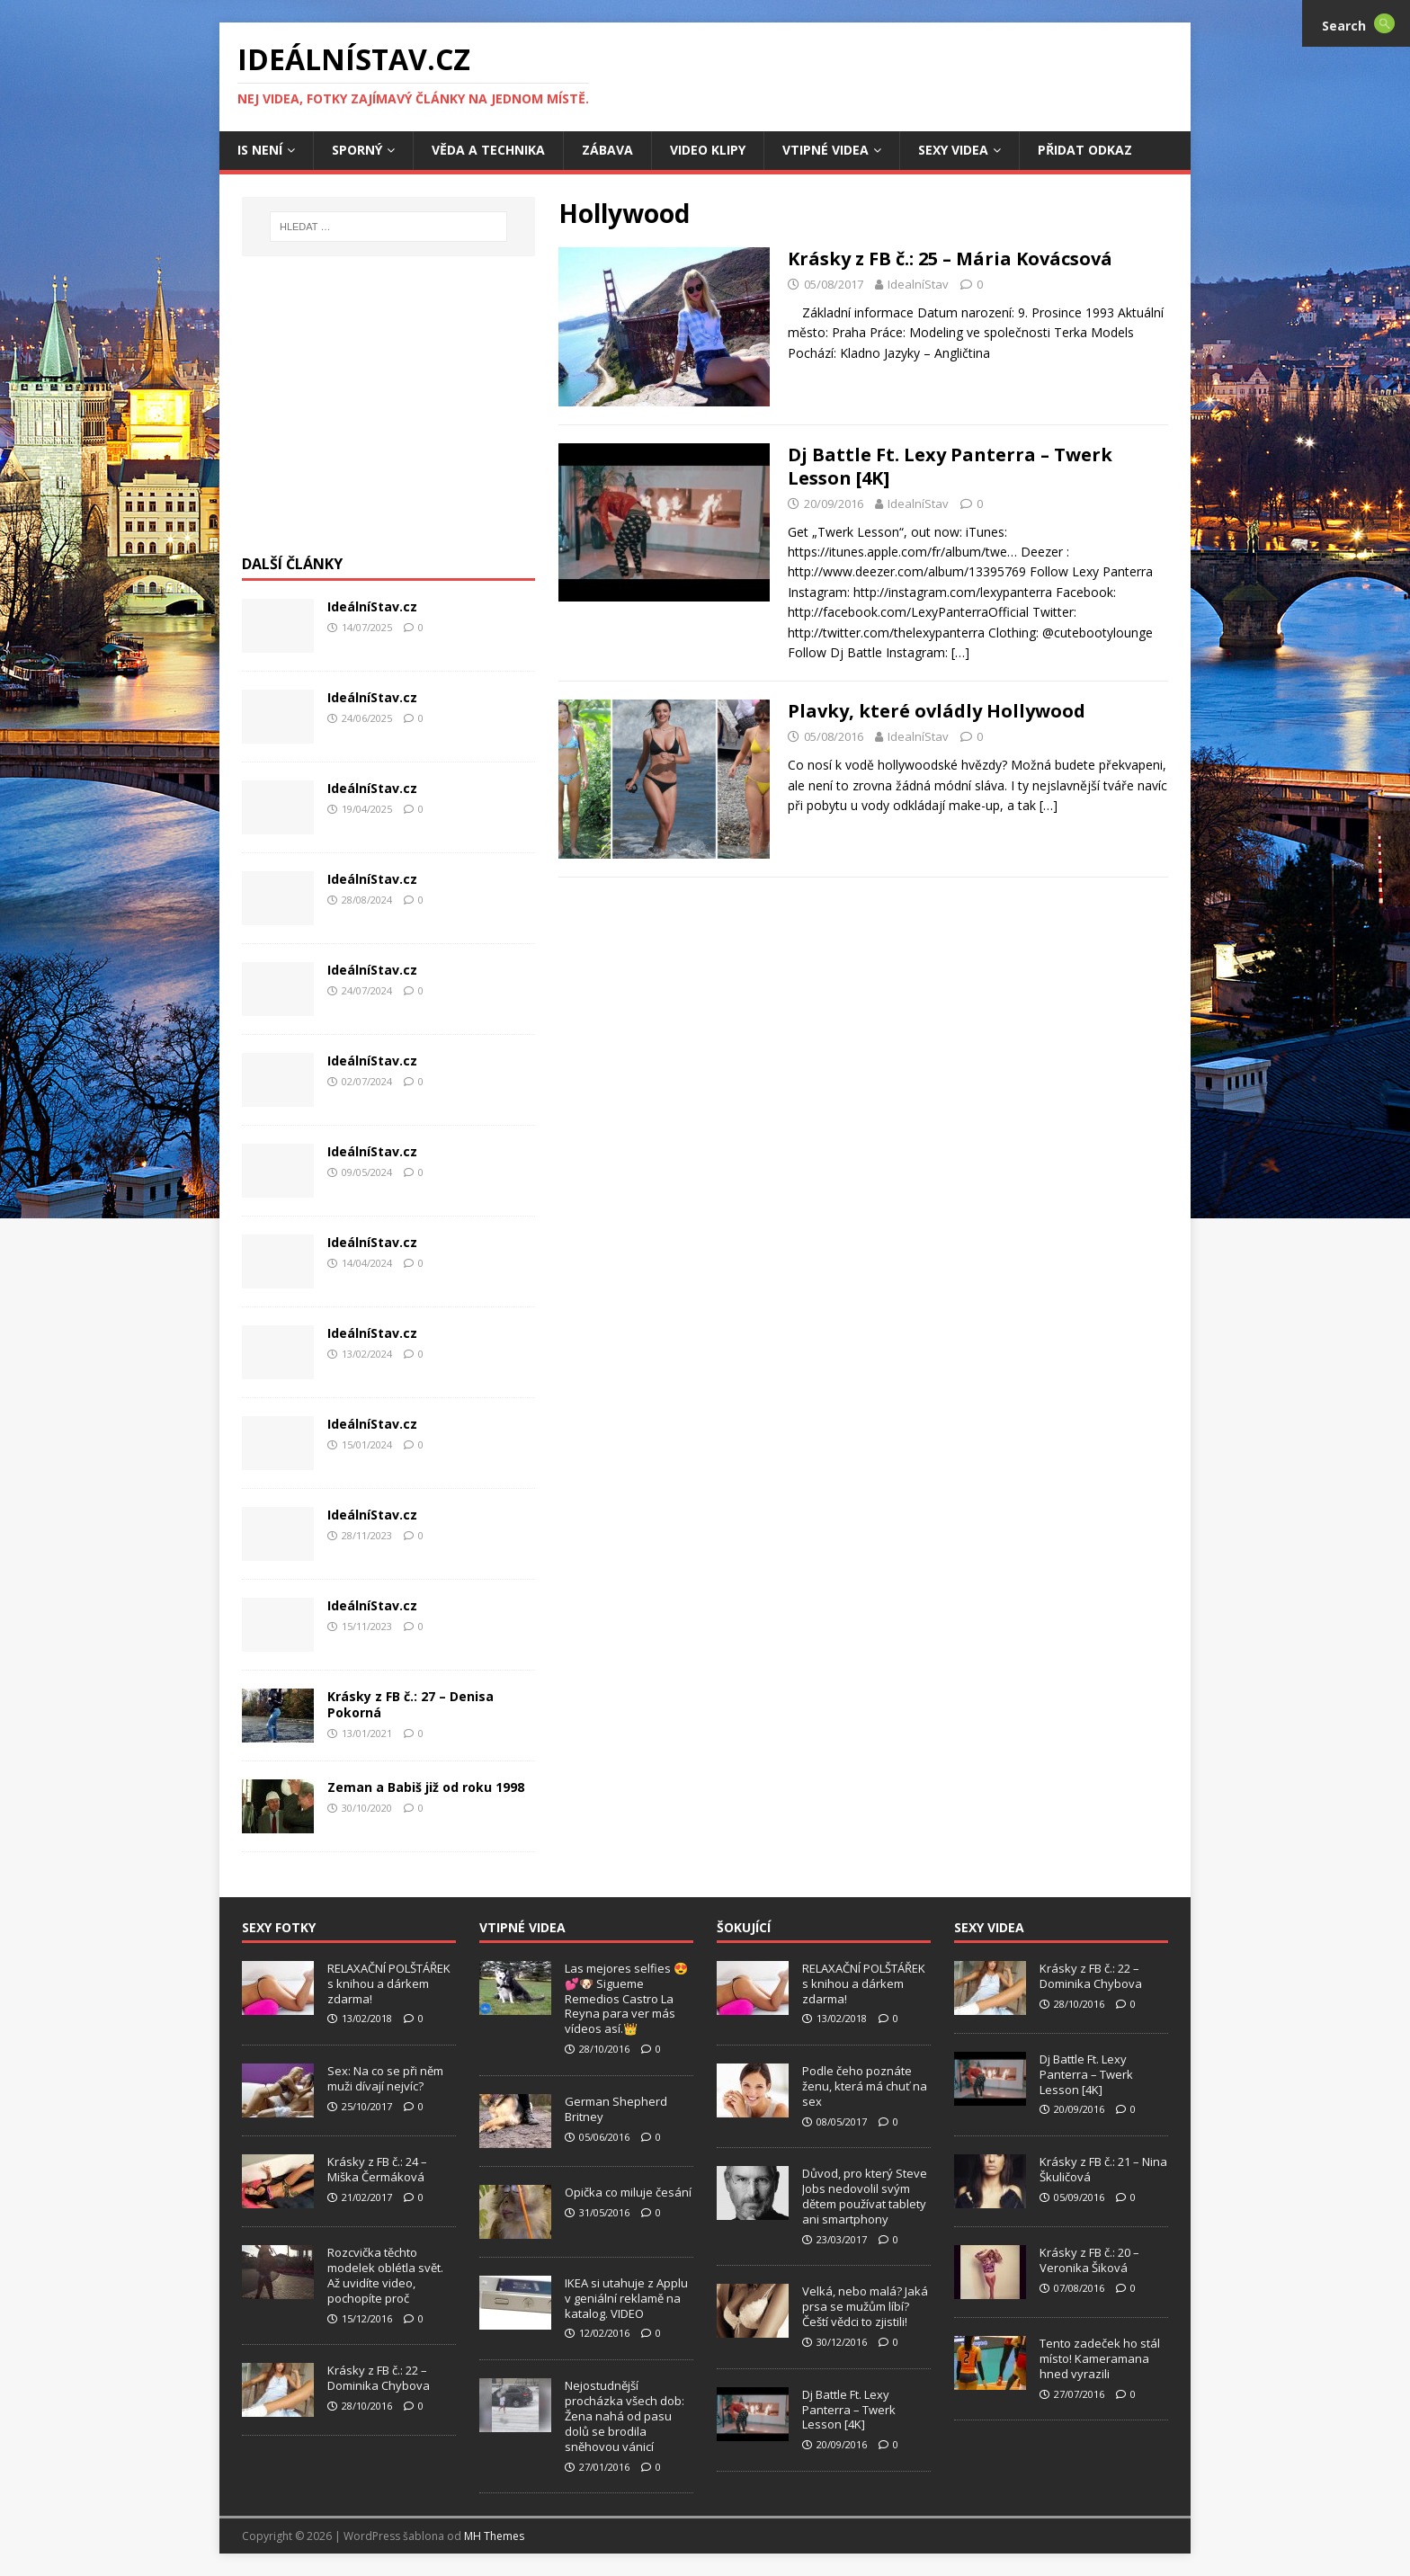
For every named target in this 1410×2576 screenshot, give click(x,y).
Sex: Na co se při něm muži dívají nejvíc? (385, 2078)
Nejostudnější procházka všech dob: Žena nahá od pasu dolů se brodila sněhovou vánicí (624, 2416)
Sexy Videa (953, 149)
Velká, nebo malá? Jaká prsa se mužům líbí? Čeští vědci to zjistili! (865, 2306)
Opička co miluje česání (628, 2192)
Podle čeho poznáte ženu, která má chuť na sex (864, 2086)
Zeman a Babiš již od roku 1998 (425, 1787)
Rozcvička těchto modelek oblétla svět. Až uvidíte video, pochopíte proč (385, 2275)
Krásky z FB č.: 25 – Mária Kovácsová (950, 258)
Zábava (607, 149)
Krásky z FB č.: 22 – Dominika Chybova (378, 2377)
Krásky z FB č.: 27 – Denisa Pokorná (410, 1704)
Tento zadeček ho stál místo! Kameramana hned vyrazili (1100, 2358)
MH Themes (494, 2536)
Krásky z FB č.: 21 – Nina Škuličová (1103, 2169)
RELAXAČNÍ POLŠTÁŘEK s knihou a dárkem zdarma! (389, 1983)
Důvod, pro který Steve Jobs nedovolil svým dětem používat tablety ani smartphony (864, 2196)
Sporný (357, 149)
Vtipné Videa (825, 149)
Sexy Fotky (279, 1927)
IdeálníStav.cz (372, 606)
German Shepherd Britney (616, 2109)
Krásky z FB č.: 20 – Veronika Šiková (1089, 2260)
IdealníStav (918, 284)
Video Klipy (707, 149)
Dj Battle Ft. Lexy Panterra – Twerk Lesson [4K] (950, 466)
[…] (960, 652)
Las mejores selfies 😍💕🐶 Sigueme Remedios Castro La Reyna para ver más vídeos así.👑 (626, 1998)
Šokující (744, 1927)
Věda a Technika (488, 149)
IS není (259, 149)
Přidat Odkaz (1085, 149)
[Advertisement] (388, 413)
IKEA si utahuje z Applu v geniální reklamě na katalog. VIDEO (626, 2298)
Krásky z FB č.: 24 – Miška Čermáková (377, 2169)
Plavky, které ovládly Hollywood (936, 711)
